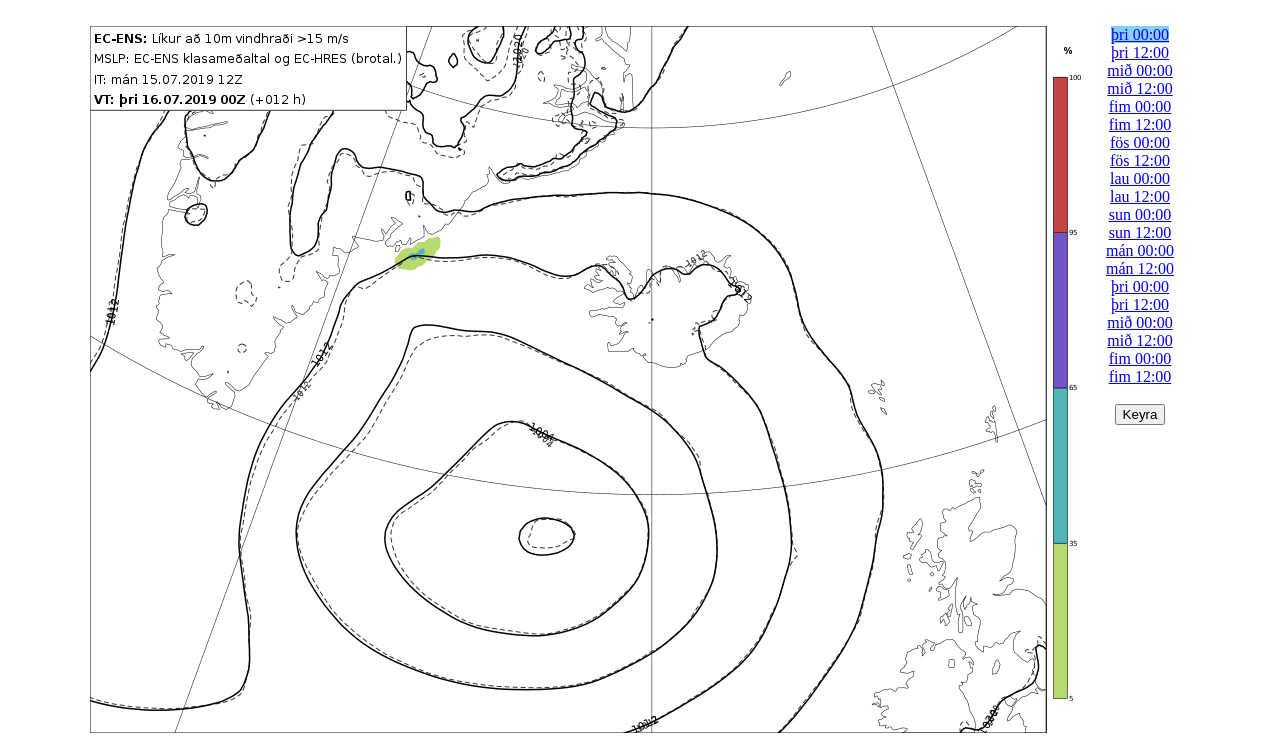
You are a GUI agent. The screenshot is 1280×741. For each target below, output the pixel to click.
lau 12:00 (1140, 196)
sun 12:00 (1140, 232)
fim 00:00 (1140, 106)
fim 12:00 (1140, 124)
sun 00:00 (1140, 214)
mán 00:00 (1140, 250)
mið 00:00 (1139, 70)
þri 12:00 (1140, 52)
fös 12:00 (1140, 160)
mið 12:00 (1139, 88)
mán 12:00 (1140, 268)
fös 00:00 (1140, 142)
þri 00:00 (1140, 34)
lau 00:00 (1140, 178)
